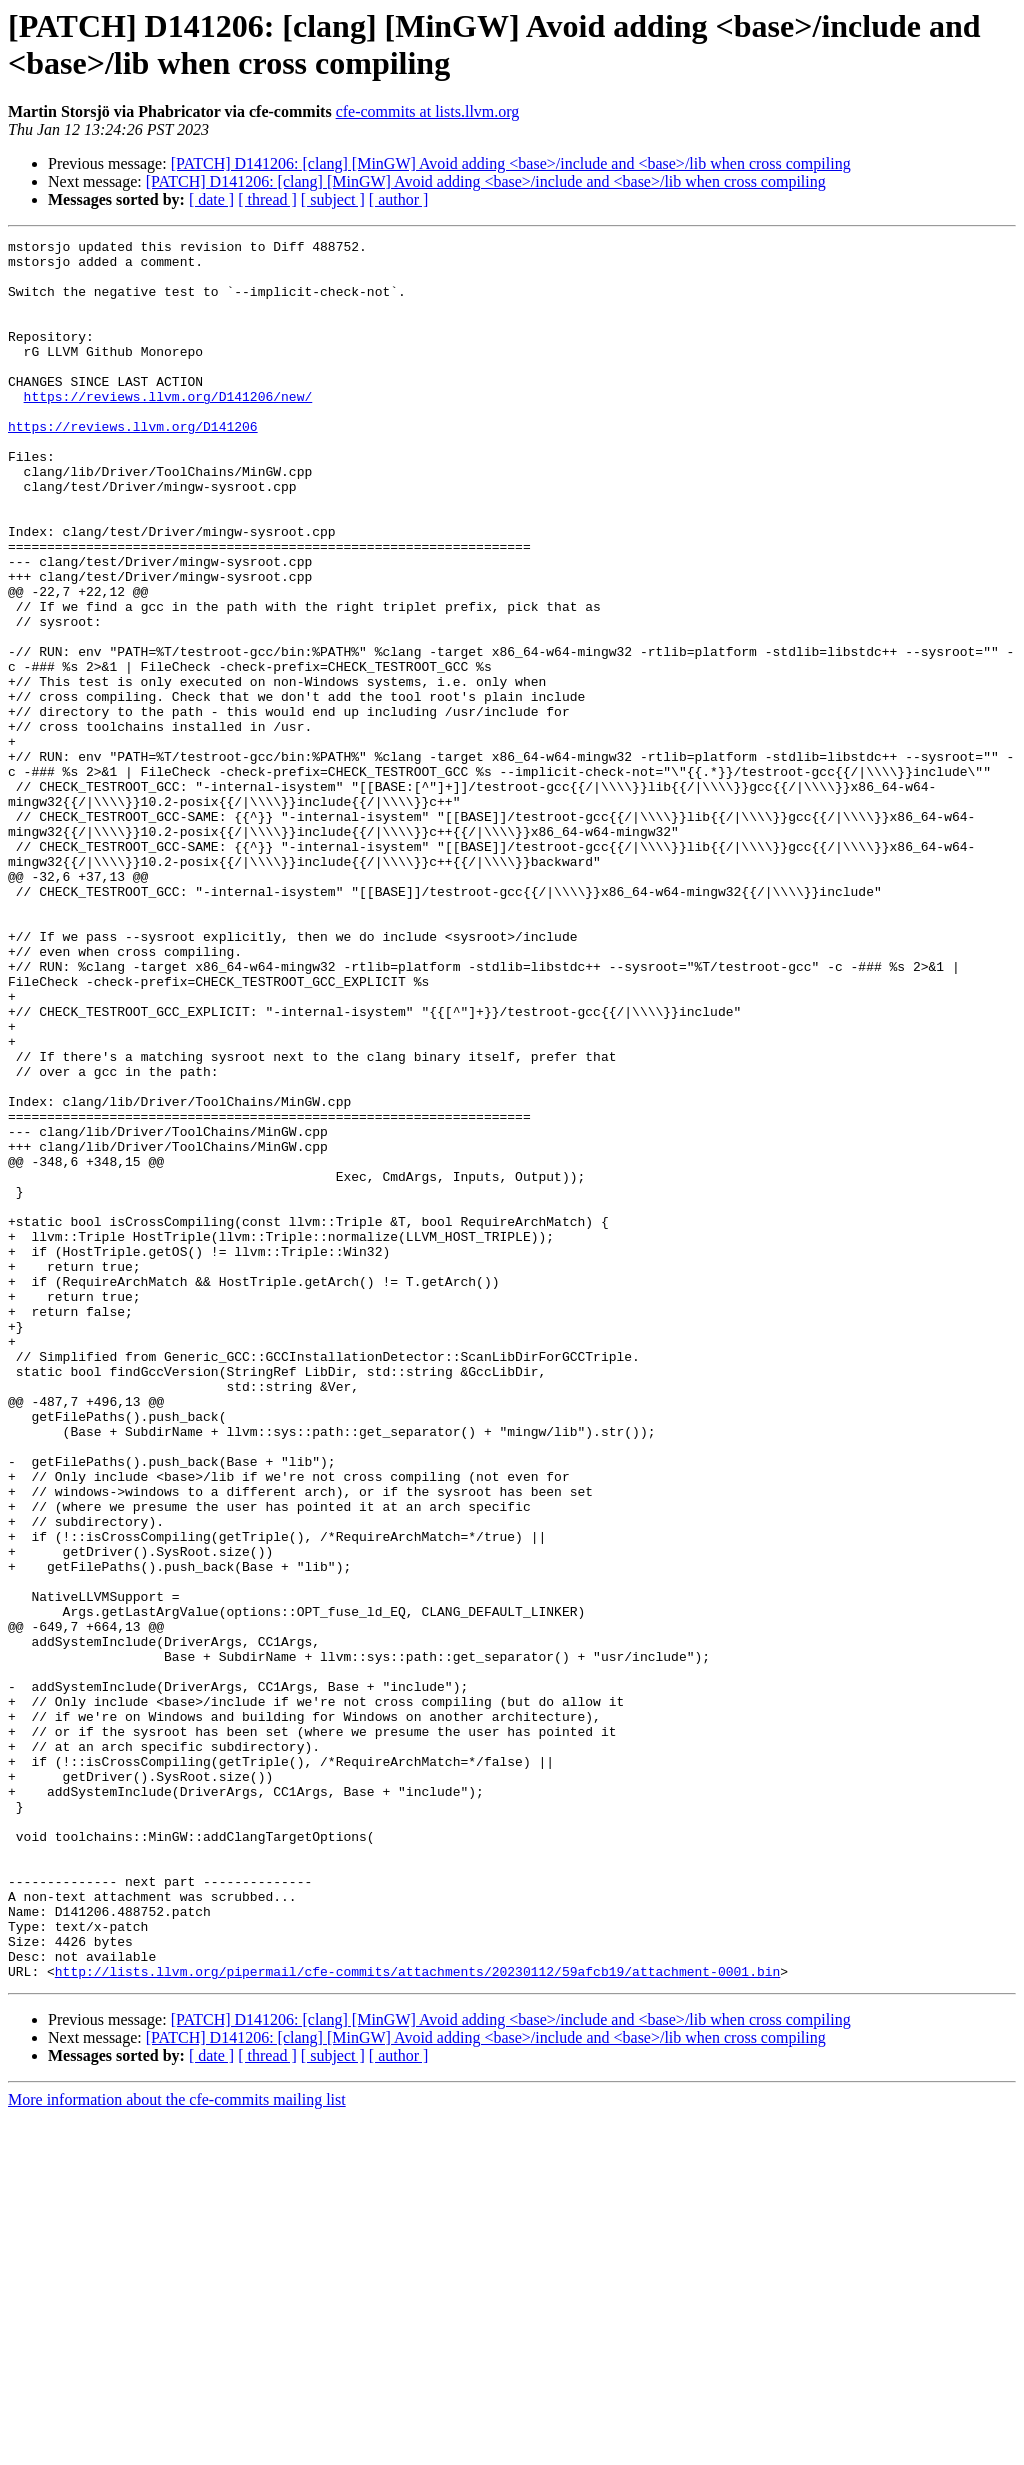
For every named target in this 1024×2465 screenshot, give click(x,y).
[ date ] (211, 199)
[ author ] (399, 199)
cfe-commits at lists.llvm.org (428, 111)
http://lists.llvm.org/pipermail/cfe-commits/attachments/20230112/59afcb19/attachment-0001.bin (417, 2319)
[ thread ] (267, 199)
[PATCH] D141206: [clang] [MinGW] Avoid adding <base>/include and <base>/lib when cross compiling (511, 163)
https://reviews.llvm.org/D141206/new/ (168, 429)
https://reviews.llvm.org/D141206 (133, 465)
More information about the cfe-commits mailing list (177, 2447)
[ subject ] (333, 199)
